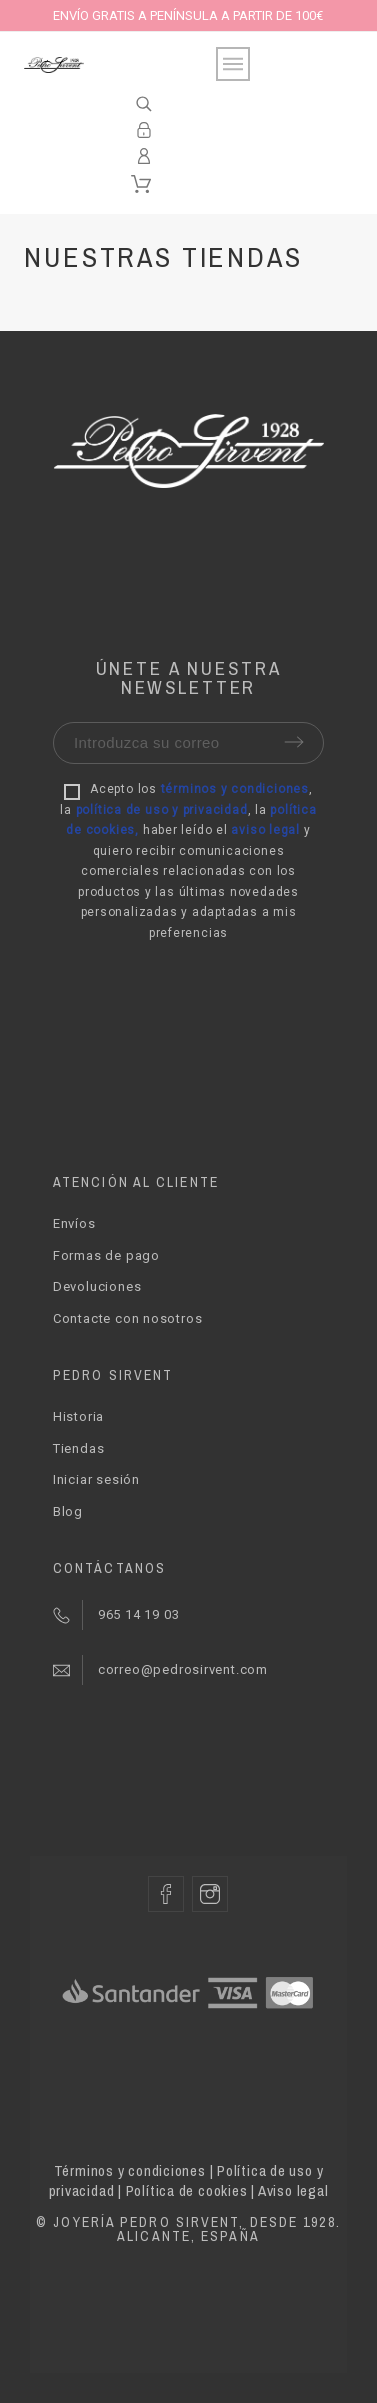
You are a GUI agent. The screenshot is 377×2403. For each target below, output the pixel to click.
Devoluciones (97, 1286)
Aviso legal (293, 2190)
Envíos (74, 1223)
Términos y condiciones (130, 2170)
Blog (68, 1511)
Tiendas (78, 1448)
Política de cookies (187, 2190)
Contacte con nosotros (127, 1318)
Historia (78, 1416)
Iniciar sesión (96, 1479)
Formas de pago (106, 1255)
